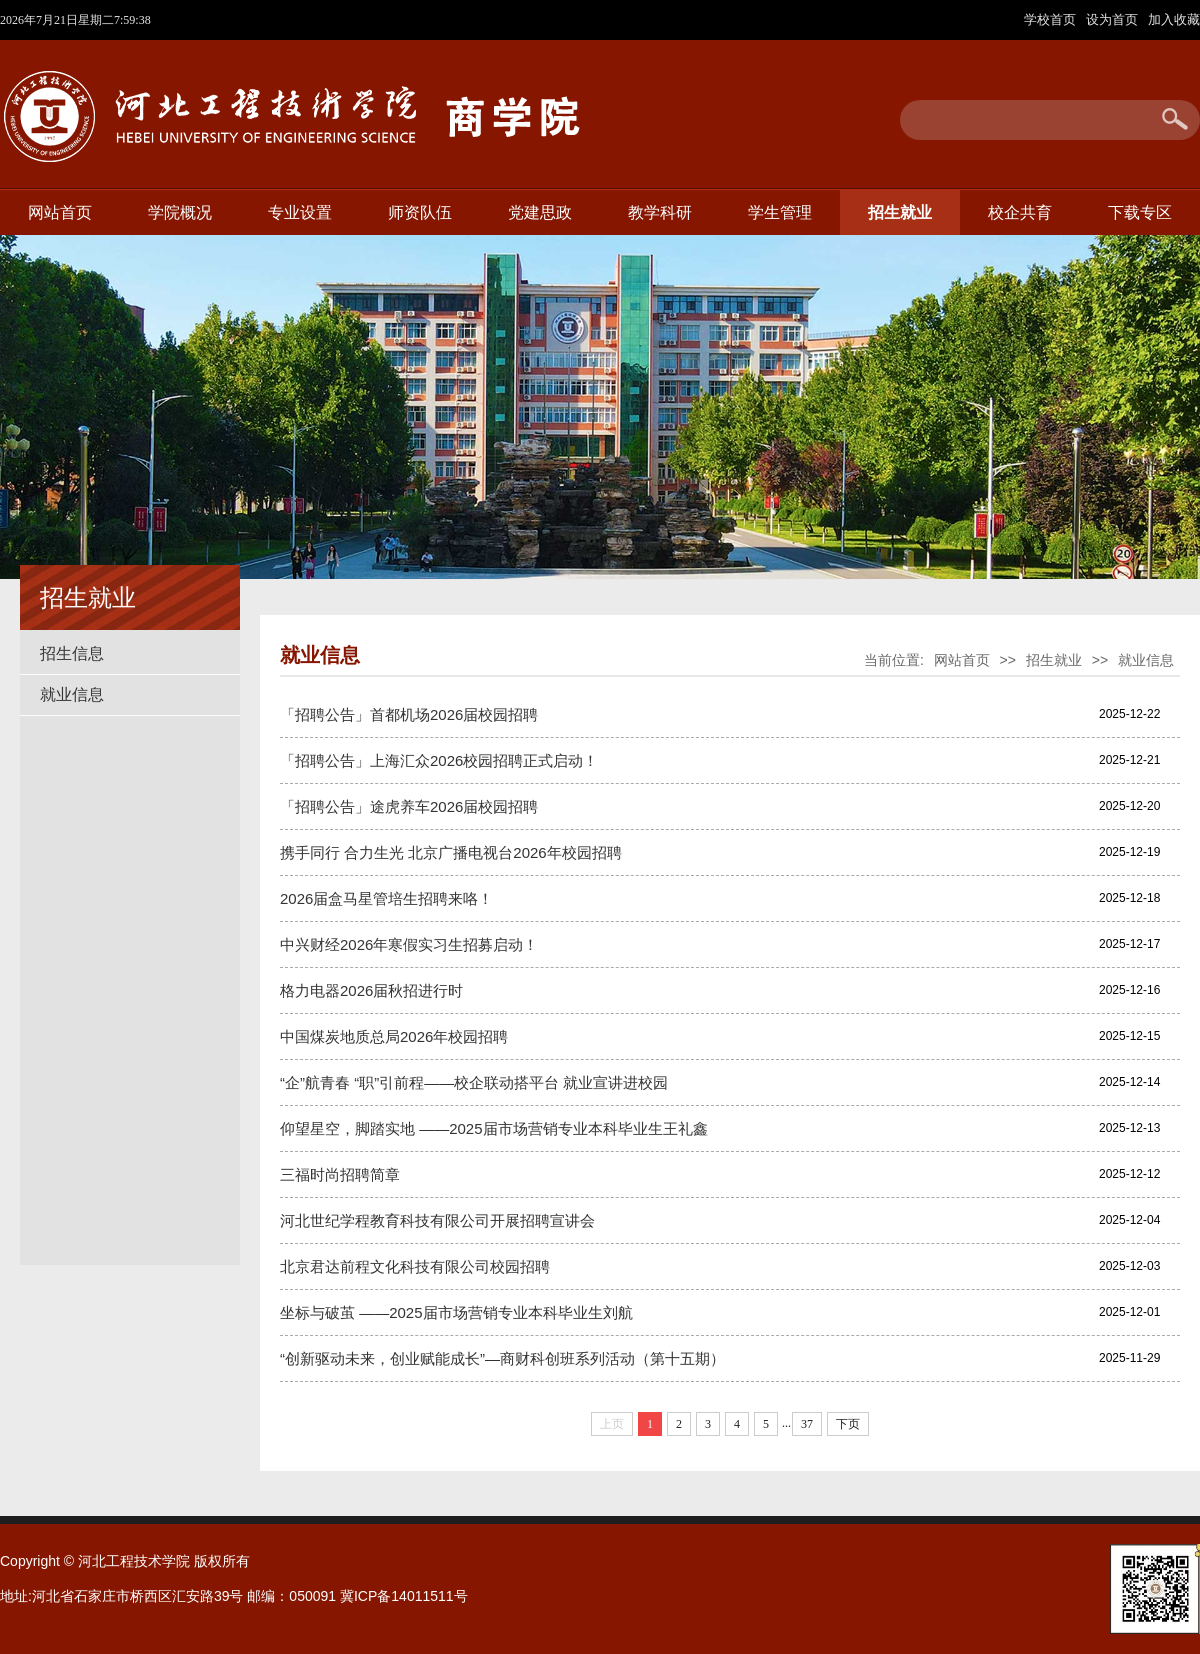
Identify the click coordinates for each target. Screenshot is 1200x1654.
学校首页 (1052, 19)
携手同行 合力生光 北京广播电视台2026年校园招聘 (451, 852)
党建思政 (540, 212)
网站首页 (60, 212)
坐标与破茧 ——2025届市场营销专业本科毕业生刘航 (456, 1312)
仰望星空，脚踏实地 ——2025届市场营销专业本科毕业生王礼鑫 (494, 1128)
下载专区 (1140, 212)
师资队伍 (420, 212)
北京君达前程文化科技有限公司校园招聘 (415, 1266)
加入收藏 (1174, 19)
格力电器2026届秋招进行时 (371, 990)
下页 (848, 1424)
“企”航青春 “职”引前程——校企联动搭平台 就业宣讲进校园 (474, 1082)
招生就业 (900, 212)
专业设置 (300, 212)
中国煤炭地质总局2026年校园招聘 (394, 1036)
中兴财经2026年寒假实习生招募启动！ (409, 944)
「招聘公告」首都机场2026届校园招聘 (409, 714)
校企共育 (1020, 212)
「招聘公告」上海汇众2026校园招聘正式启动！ (439, 760)
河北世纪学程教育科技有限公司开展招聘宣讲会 (437, 1220)
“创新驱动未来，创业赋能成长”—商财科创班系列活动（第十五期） (502, 1358)
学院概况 (180, 212)
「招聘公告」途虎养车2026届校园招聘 (409, 806)
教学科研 (660, 212)
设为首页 (1114, 19)
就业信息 (72, 694)
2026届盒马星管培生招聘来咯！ (386, 898)
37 (807, 1424)
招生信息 (72, 653)
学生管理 (780, 212)
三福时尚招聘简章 (340, 1174)
